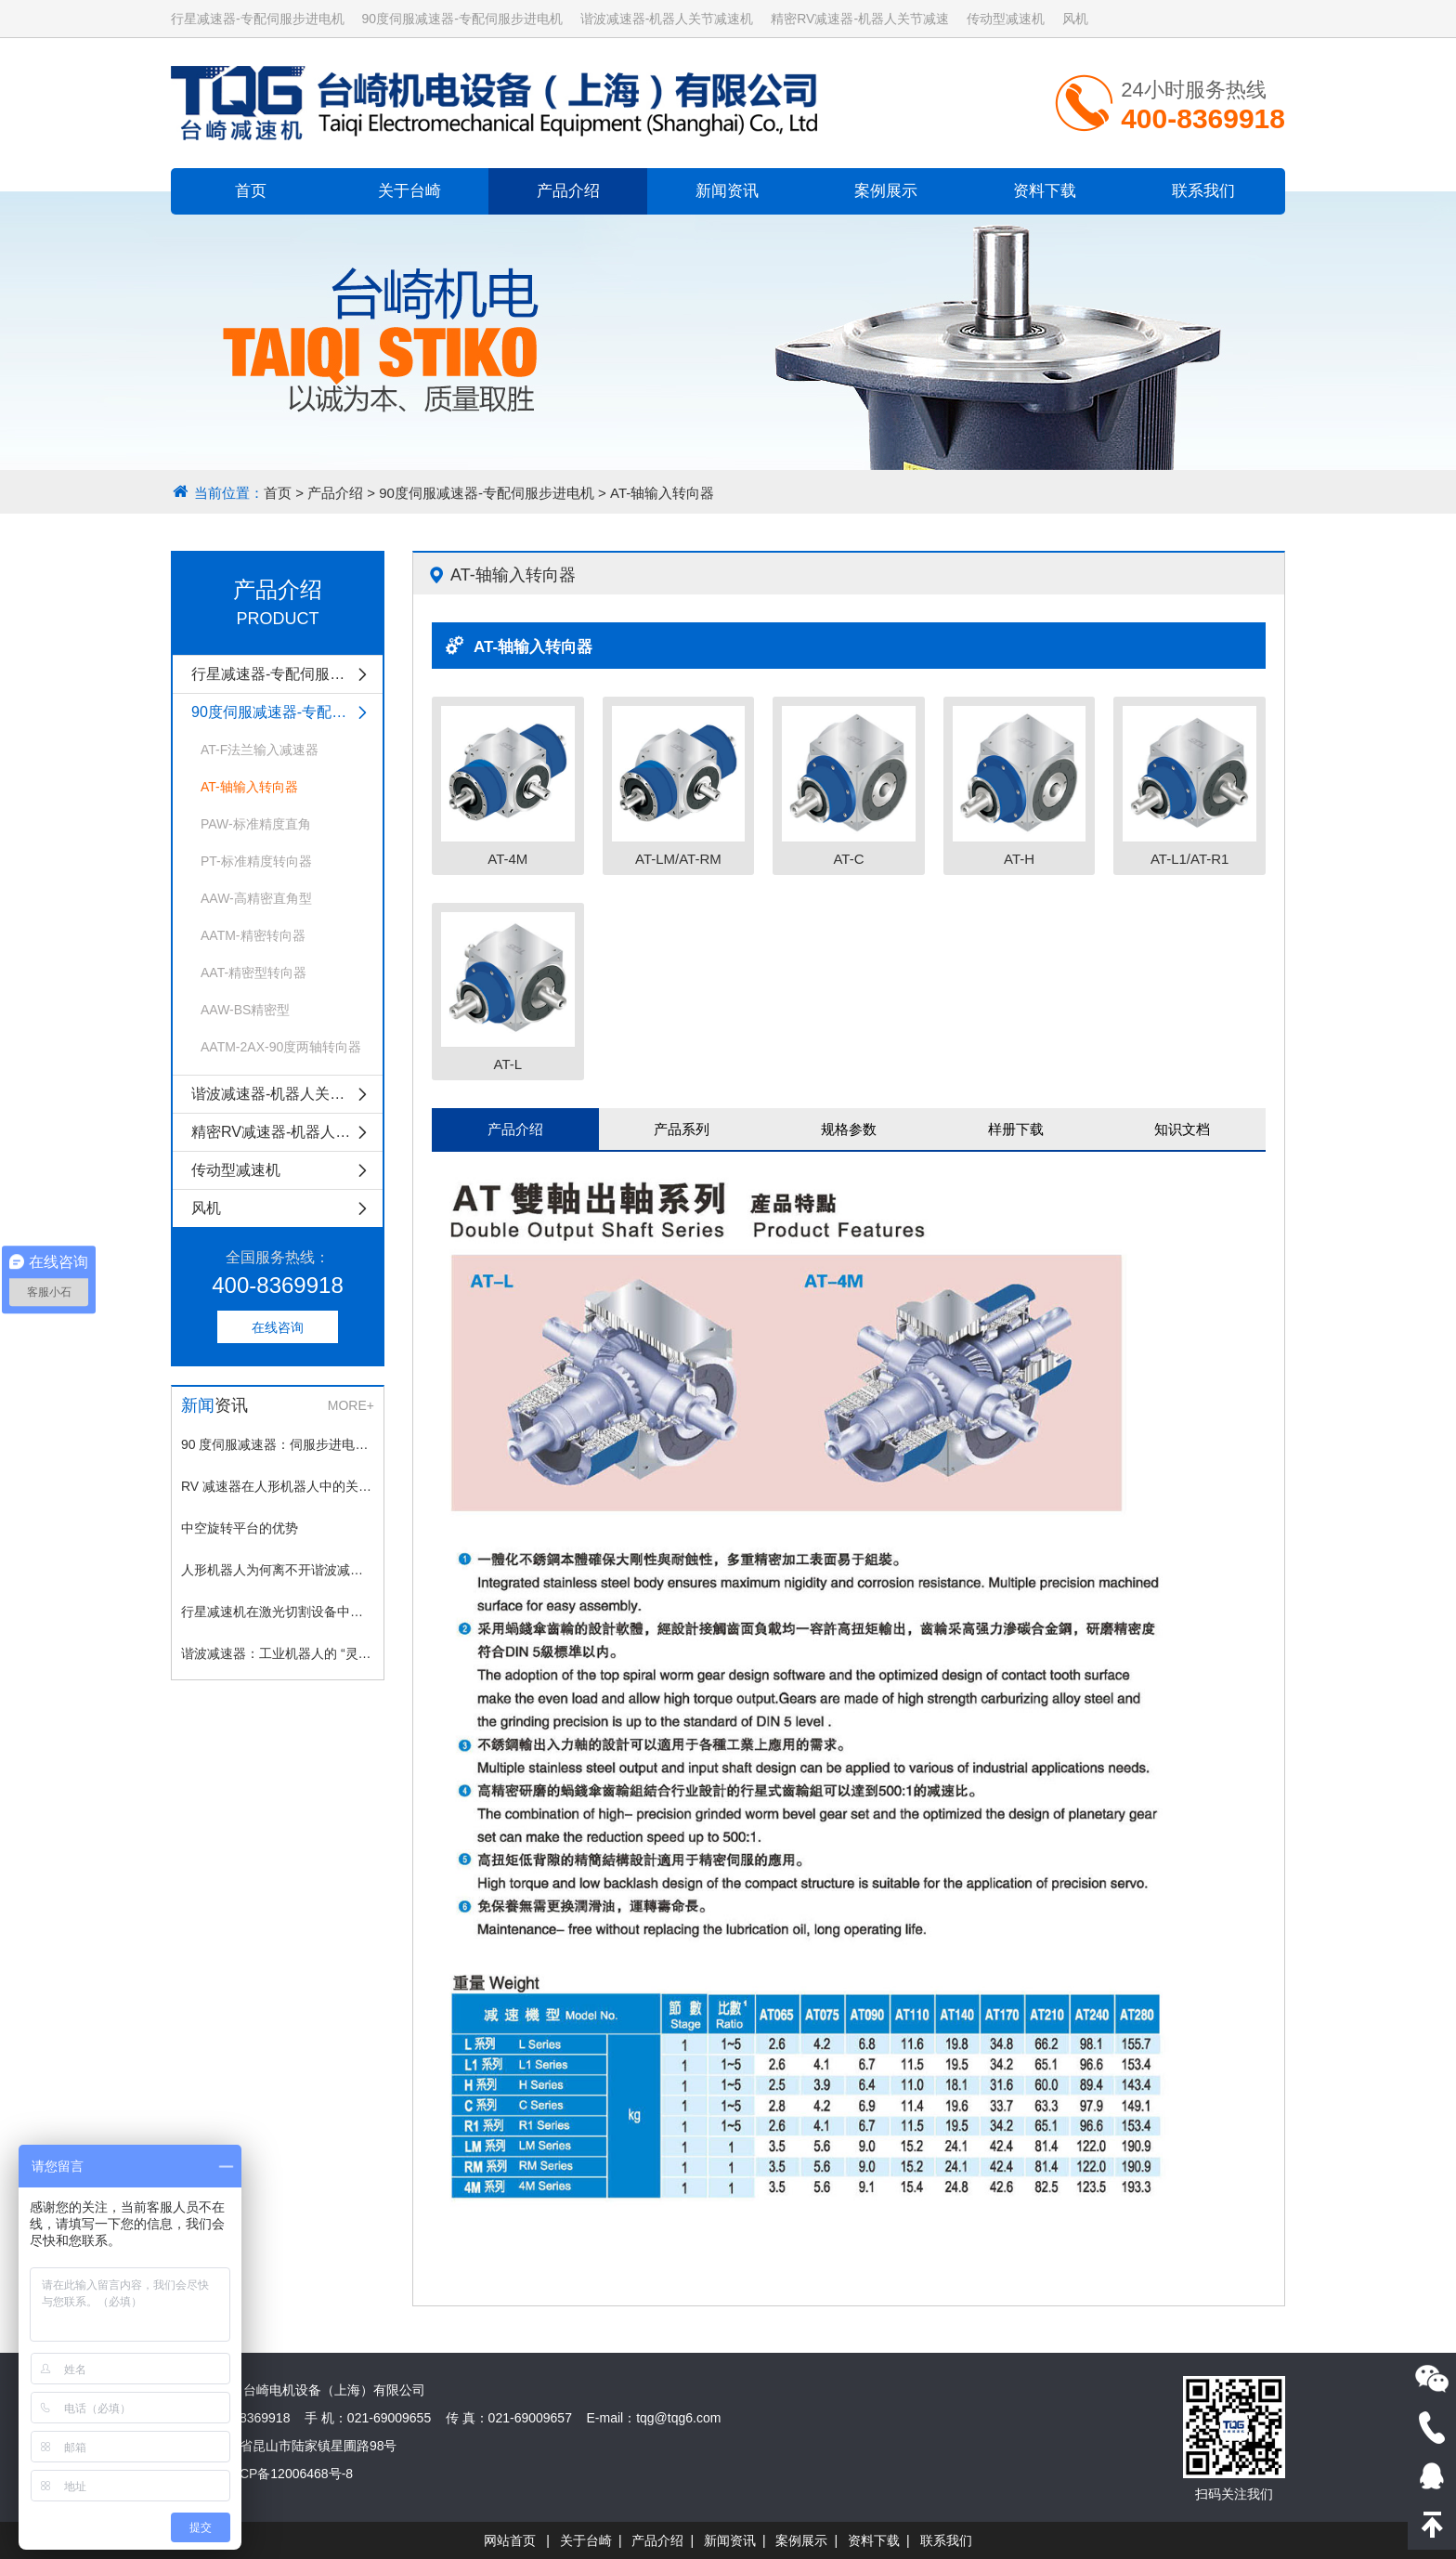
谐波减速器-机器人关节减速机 (667, 18)
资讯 (214, 1405)
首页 (250, 191)
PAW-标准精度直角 (256, 823)
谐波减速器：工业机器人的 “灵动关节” (277, 1653)
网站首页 (510, 2540)
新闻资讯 (727, 191)
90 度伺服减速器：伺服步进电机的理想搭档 (277, 1444)
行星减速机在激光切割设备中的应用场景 (277, 1611)
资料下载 (1044, 191)
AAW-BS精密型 (245, 1009)
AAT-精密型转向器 (253, 972)
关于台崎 (409, 191)
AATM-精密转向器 (253, 935)
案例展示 (885, 191)
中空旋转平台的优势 (239, 1528)
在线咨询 (278, 1327)
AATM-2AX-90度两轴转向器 (281, 1046)
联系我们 (1203, 191)
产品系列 (681, 1129)
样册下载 (1016, 1129)
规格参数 (849, 1129)
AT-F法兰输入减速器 (259, 749)
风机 (1075, 18)
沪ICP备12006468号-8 (288, 2473)
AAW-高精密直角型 (256, 898)
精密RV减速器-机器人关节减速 (860, 18)
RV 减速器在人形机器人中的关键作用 (277, 1486)
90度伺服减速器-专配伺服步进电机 (462, 18)
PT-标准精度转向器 (256, 861)
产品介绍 (568, 191)
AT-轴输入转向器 (662, 493)
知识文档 (1182, 1129)
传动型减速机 (1006, 18)
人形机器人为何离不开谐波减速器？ (277, 1569)
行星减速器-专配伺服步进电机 (257, 18)
